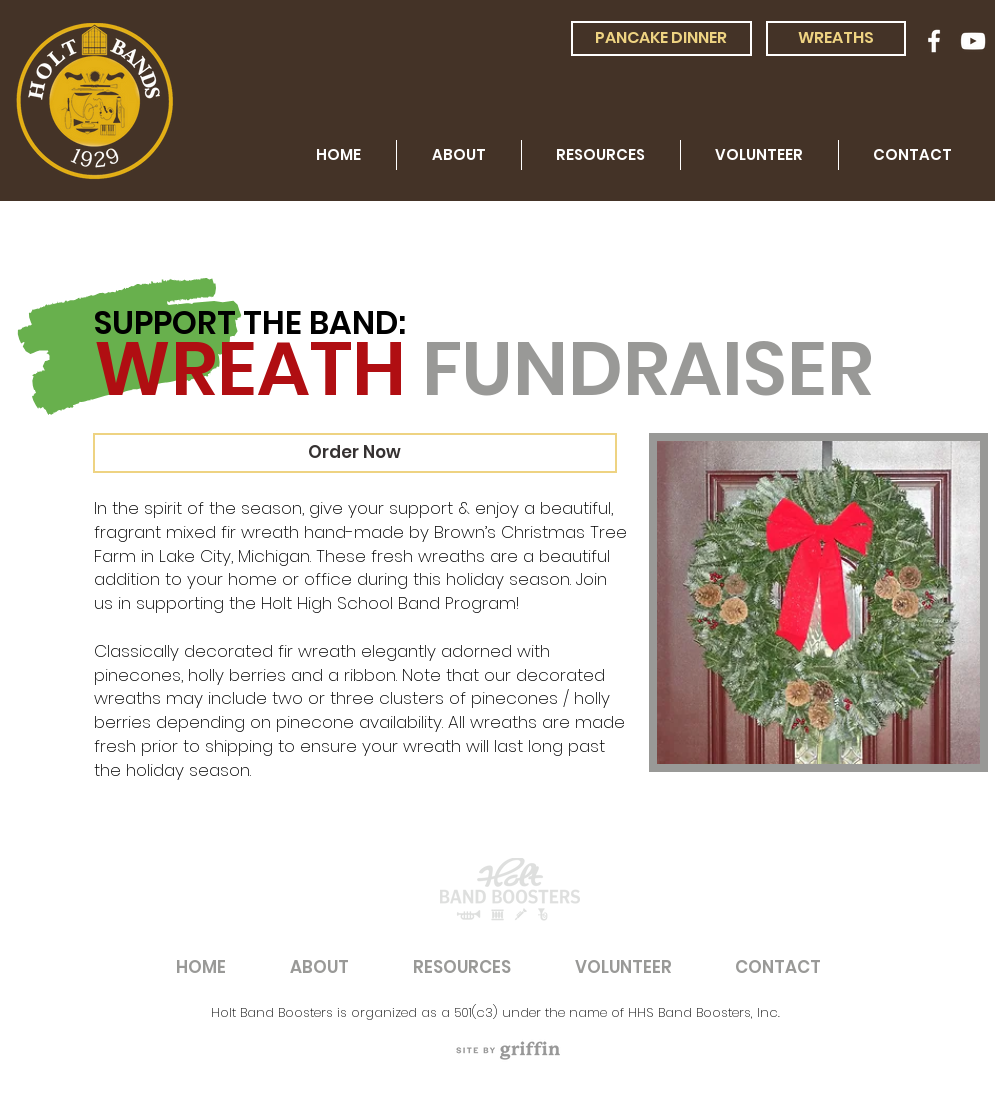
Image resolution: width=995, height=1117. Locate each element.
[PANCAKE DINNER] (661, 38)
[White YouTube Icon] (973, 41)
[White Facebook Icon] (934, 41)
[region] (509, 1050)
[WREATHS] (836, 38)
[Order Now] (355, 453)
